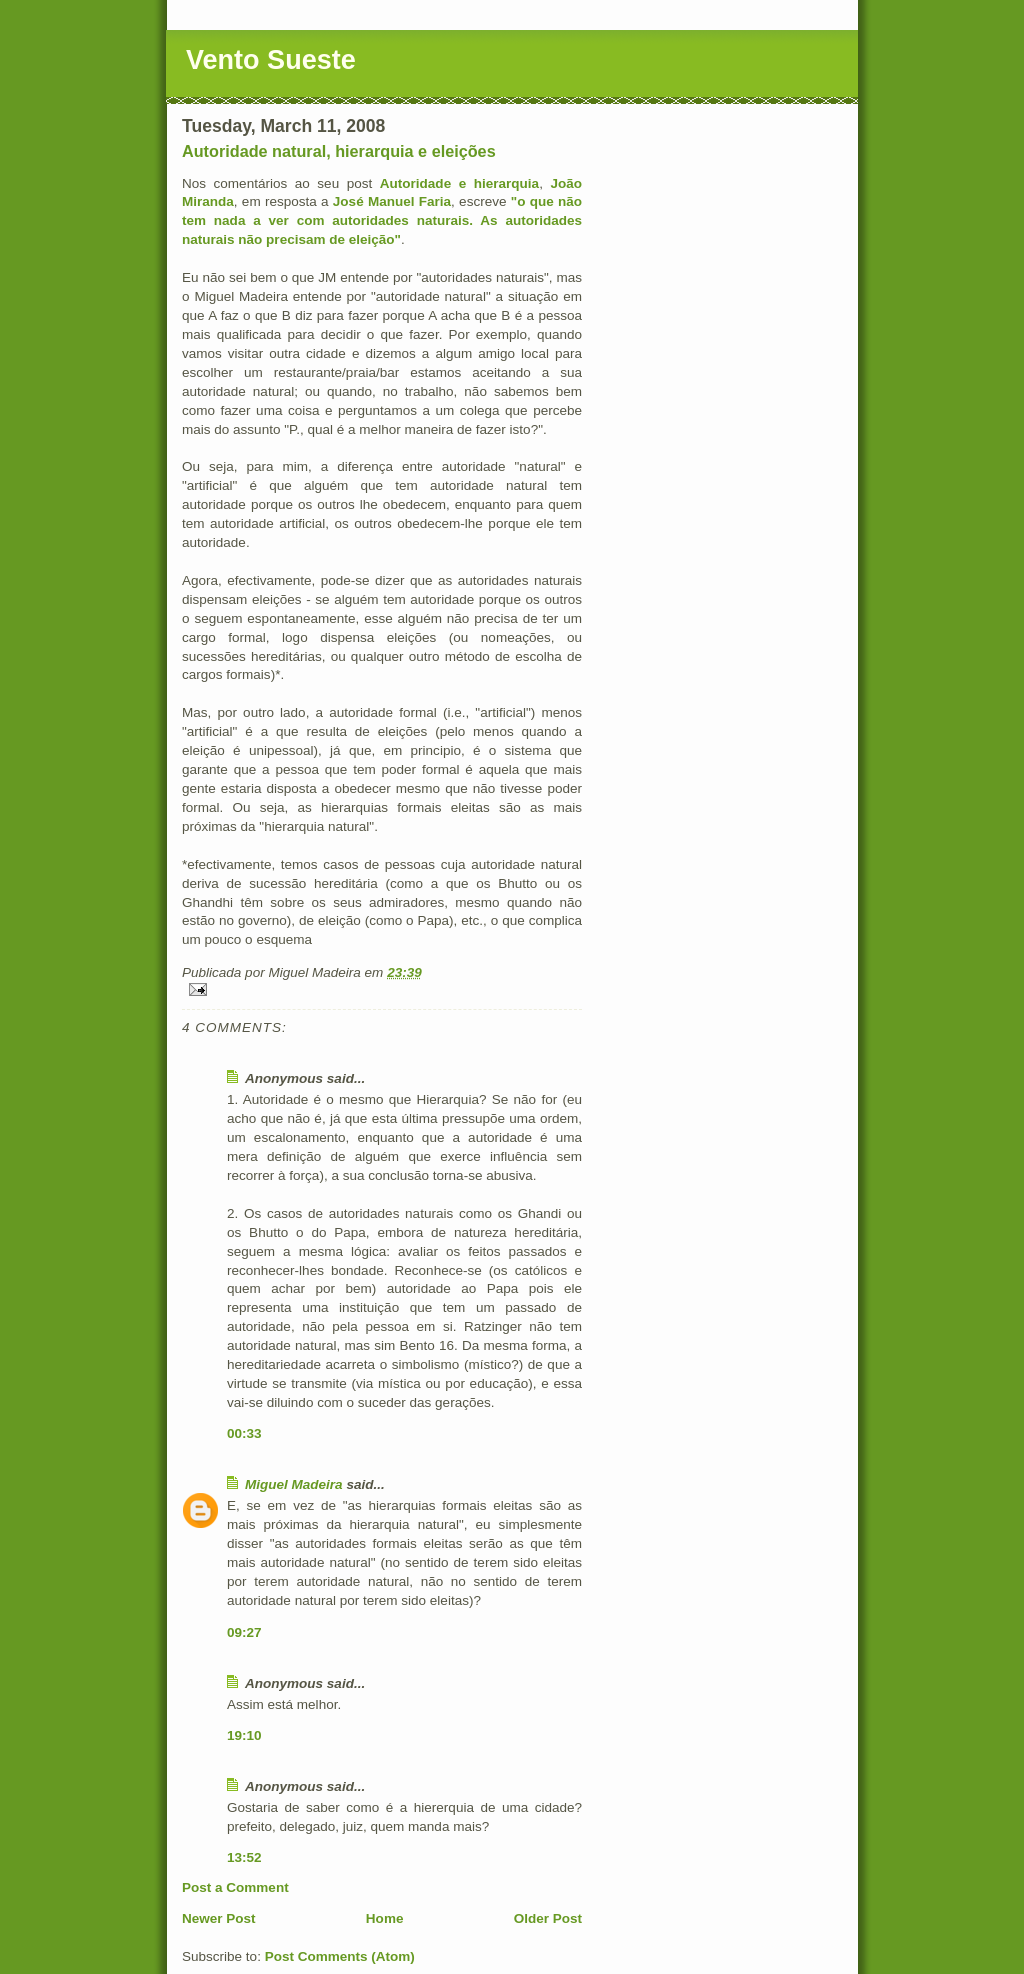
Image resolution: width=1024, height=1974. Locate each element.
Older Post (548, 1918)
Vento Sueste (271, 60)
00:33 (244, 1433)
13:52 (244, 1857)
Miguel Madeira (294, 1484)
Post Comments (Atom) (340, 1956)
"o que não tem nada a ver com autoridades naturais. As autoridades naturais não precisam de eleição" (382, 220)
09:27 (244, 1632)
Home (385, 1918)
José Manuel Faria (392, 201)
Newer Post (219, 1918)
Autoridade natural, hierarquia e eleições (339, 151)
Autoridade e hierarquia (459, 183)
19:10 (244, 1735)
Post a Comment (235, 1887)
